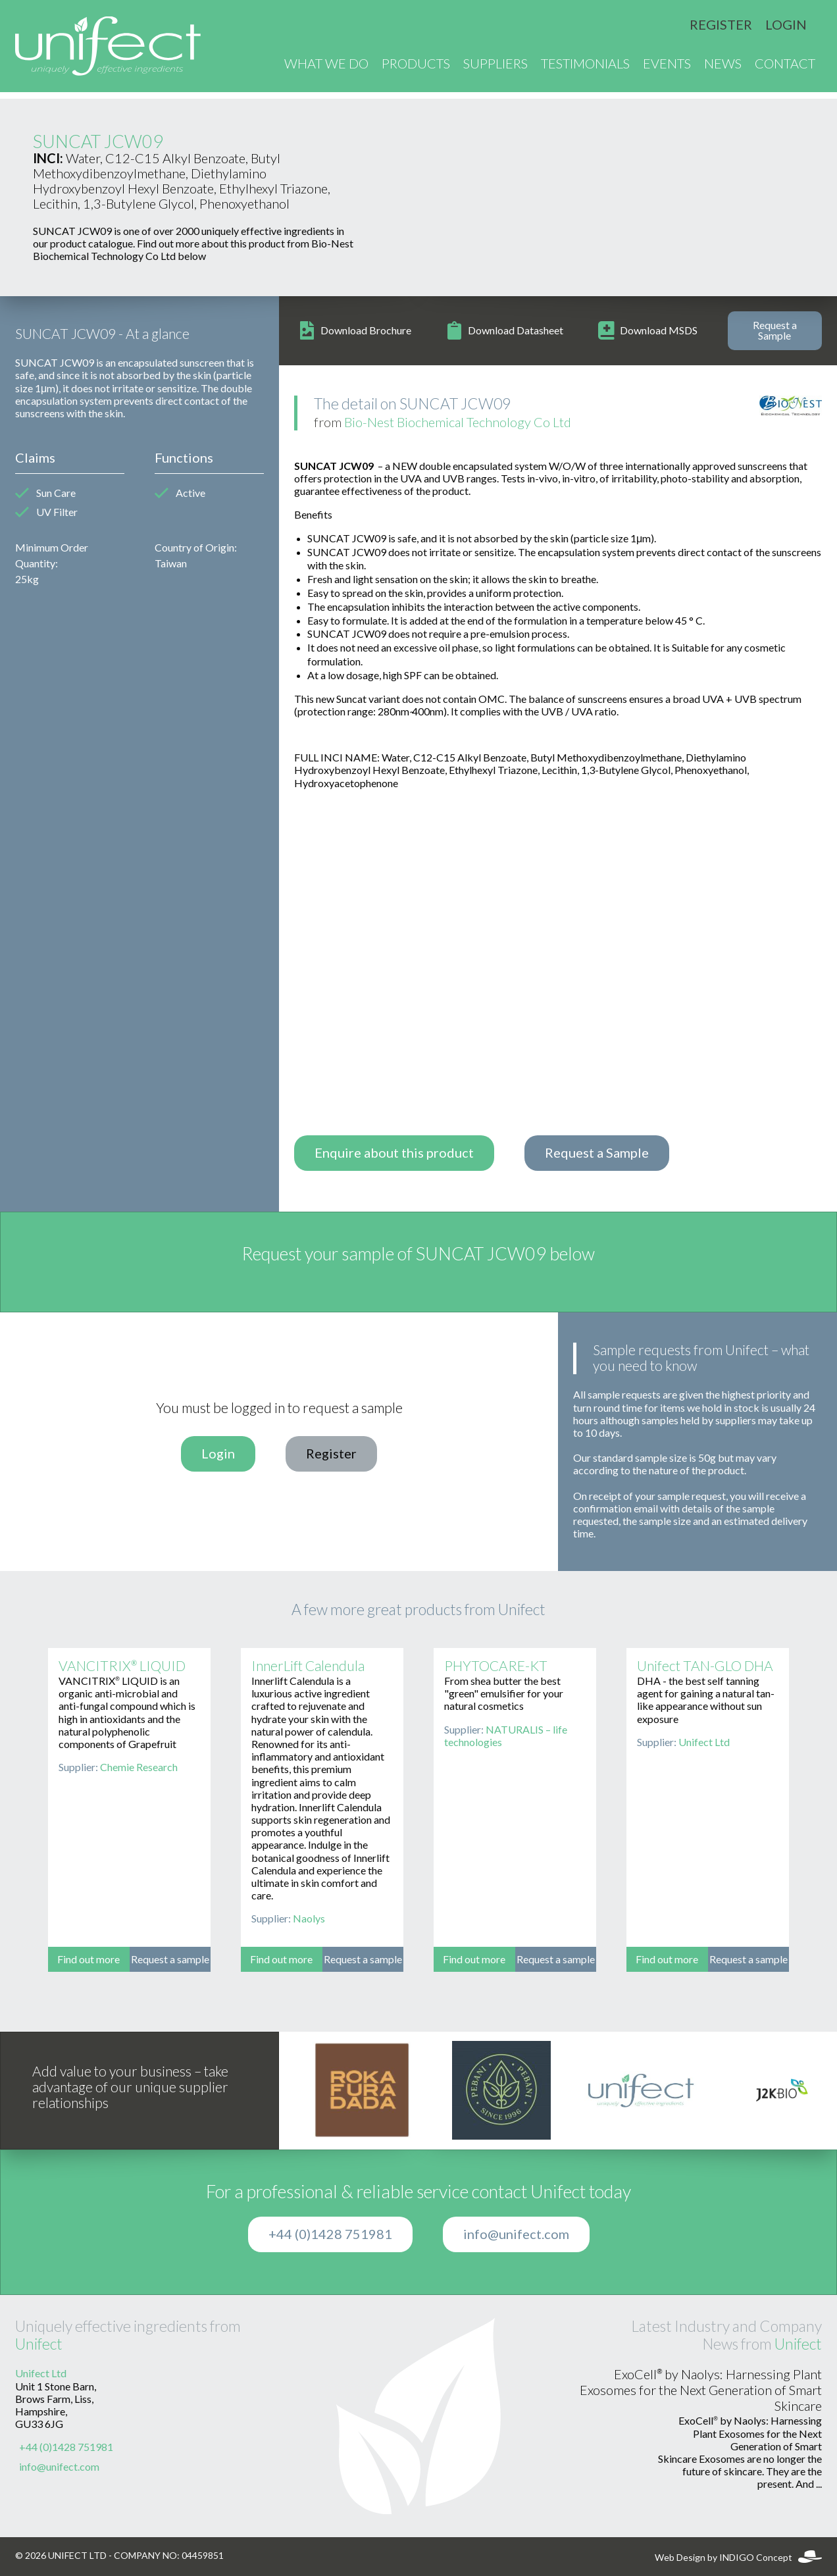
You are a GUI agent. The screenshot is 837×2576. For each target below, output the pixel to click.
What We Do (326, 67)
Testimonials (585, 67)
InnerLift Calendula (308, 1666)
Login (786, 25)
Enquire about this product (394, 1153)
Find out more (88, 1959)
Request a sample (170, 1959)
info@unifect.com (516, 2234)
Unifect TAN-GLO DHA (705, 1666)
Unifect (39, 2344)
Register (721, 25)
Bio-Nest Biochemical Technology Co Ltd (457, 422)
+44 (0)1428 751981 (330, 2234)
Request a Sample (775, 330)
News (723, 67)
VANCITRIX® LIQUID (122, 1666)
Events (667, 67)
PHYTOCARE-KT (495, 1666)
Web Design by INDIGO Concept (738, 2557)
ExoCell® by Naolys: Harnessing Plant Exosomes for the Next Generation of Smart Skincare (701, 2390)
